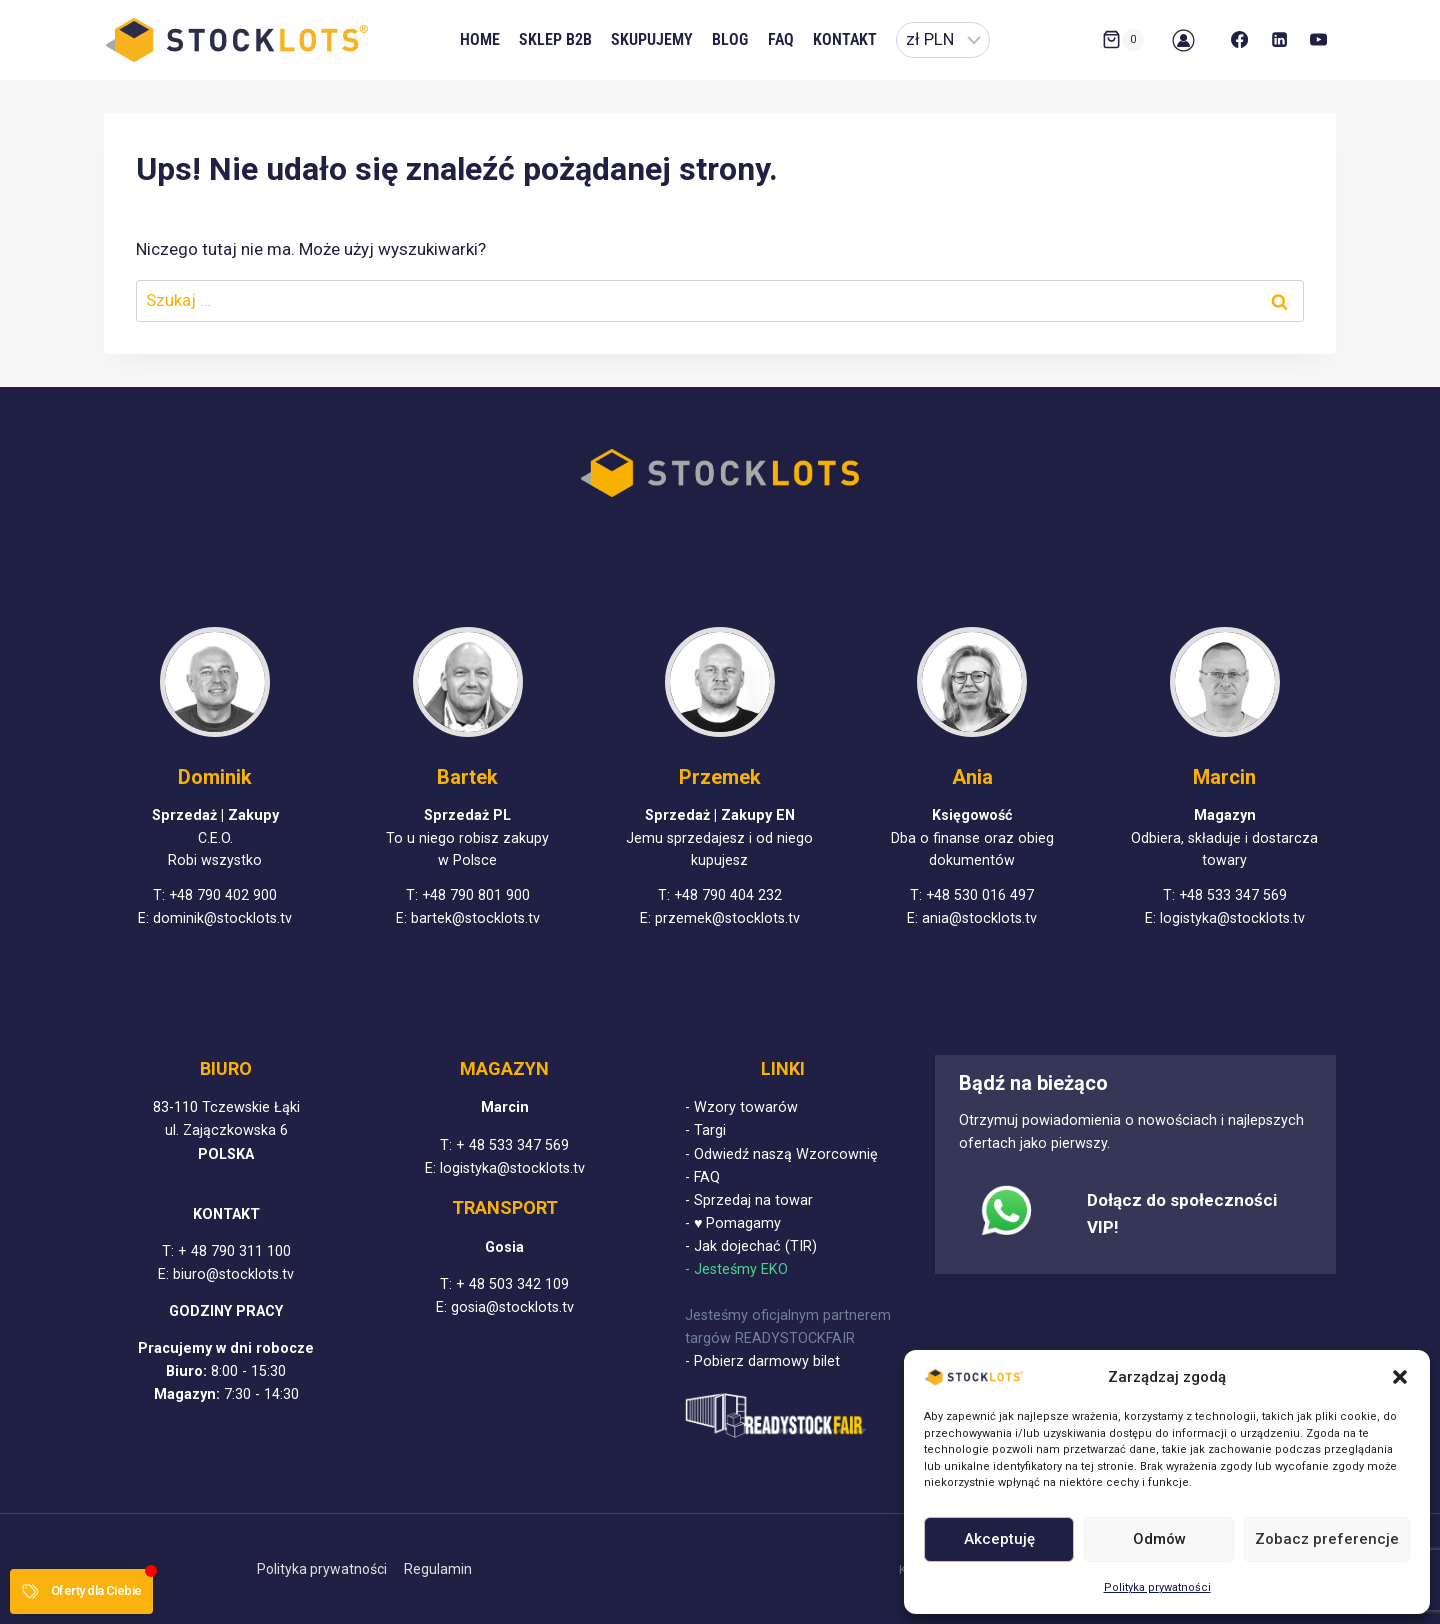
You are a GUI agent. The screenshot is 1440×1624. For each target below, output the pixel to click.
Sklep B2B (555, 39)
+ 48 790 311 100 (234, 1251)
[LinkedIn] (1279, 40)
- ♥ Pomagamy (733, 1223)
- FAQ (702, 1177)
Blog (730, 39)
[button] (1400, 1377)
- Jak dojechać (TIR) (751, 1246)
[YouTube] (1319, 40)
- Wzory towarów (741, 1107)
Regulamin (438, 1569)
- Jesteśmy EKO (736, 1269)
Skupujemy (652, 39)
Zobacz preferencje (1327, 1539)
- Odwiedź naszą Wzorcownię (781, 1154)
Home (480, 39)
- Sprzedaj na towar (749, 1200)
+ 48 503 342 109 (512, 1284)
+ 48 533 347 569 (512, 1145)
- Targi (705, 1130)
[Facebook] (1240, 40)
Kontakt (845, 39)
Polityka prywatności (1157, 1587)
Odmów (1159, 1539)
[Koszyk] (1123, 40)
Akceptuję (999, 1539)
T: (170, 1251)
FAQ (781, 39)
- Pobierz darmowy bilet (762, 1361)
